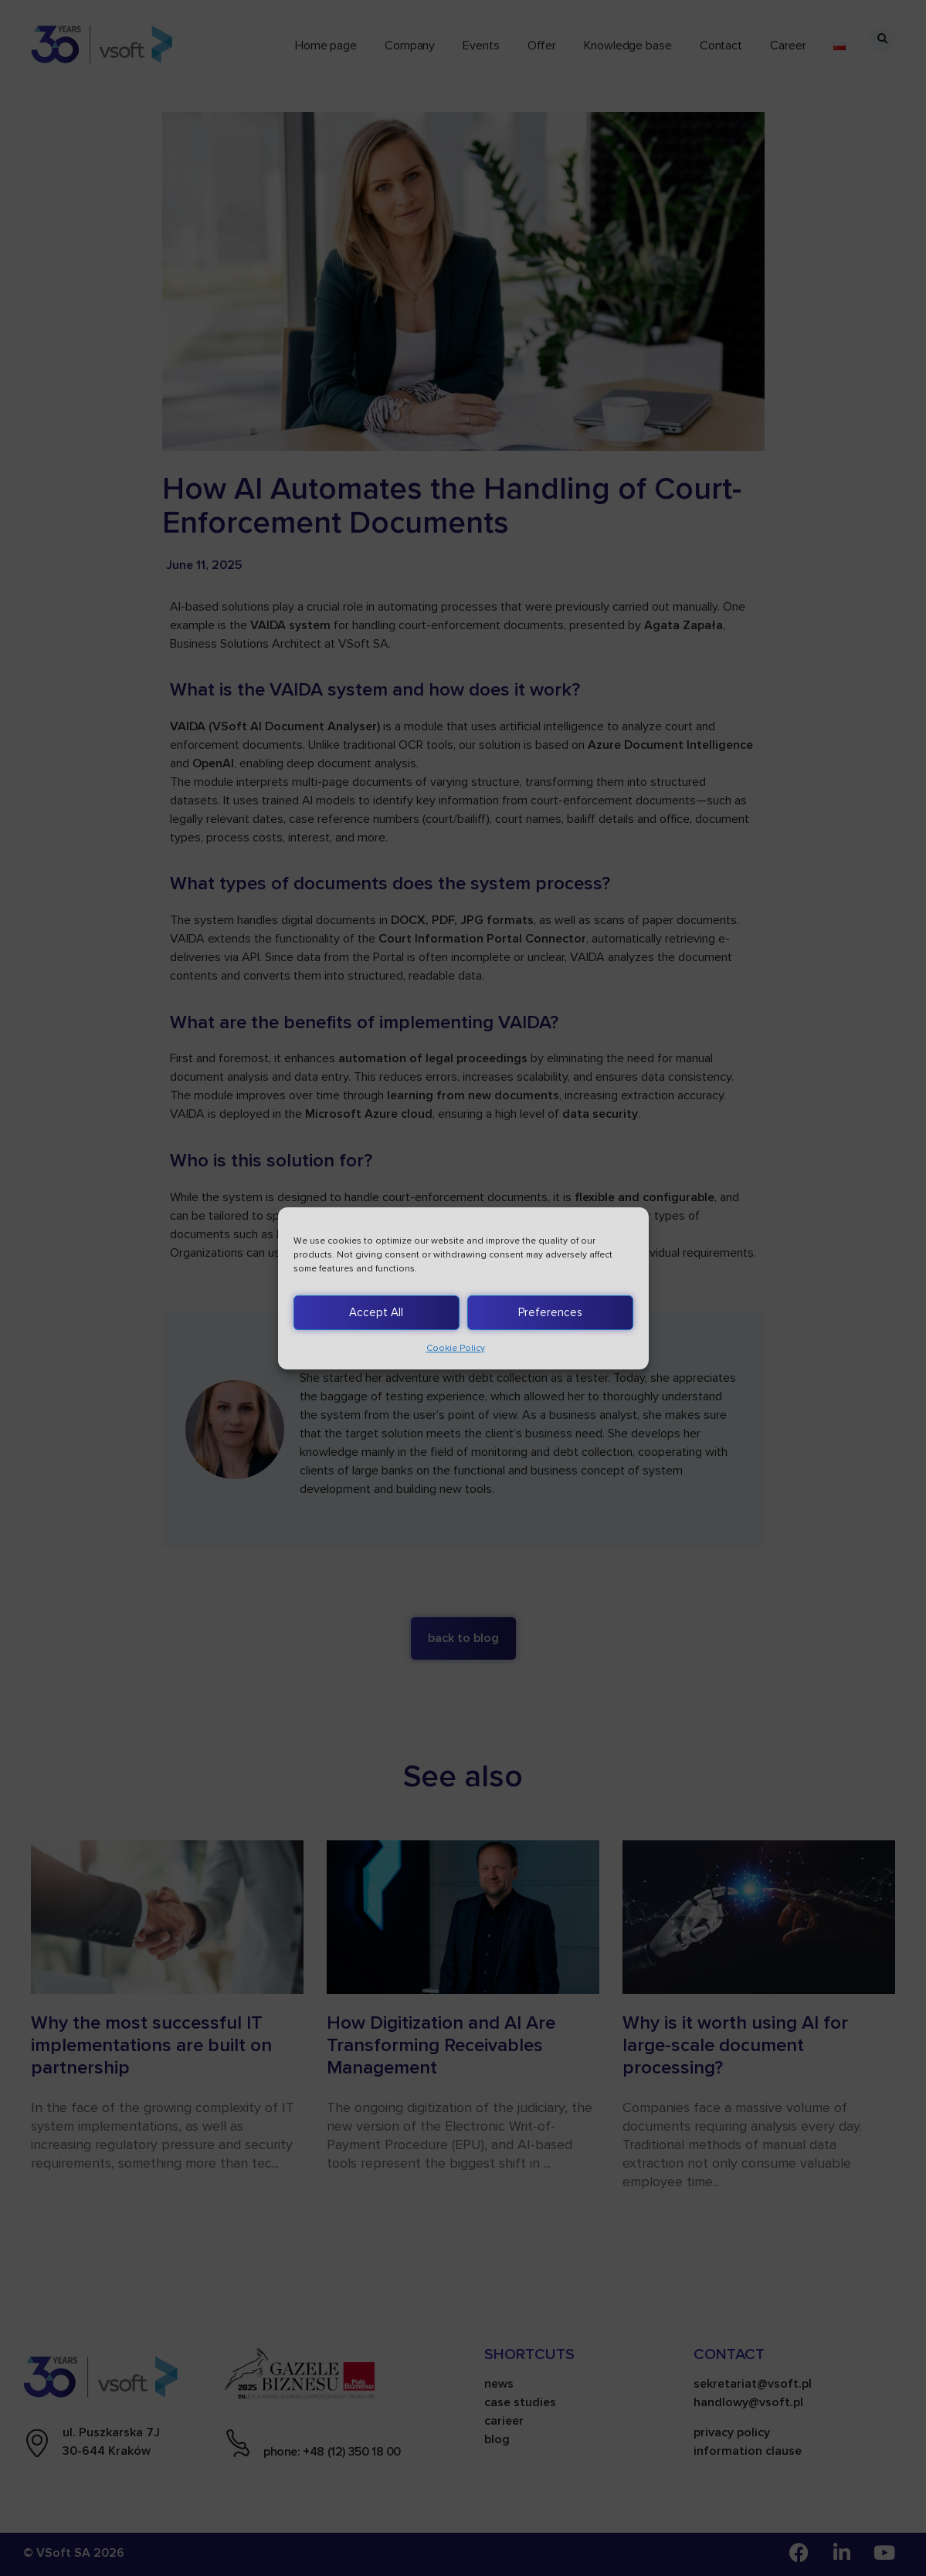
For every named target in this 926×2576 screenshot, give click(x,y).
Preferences (550, 1312)
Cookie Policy (455, 1348)
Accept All (376, 1312)
